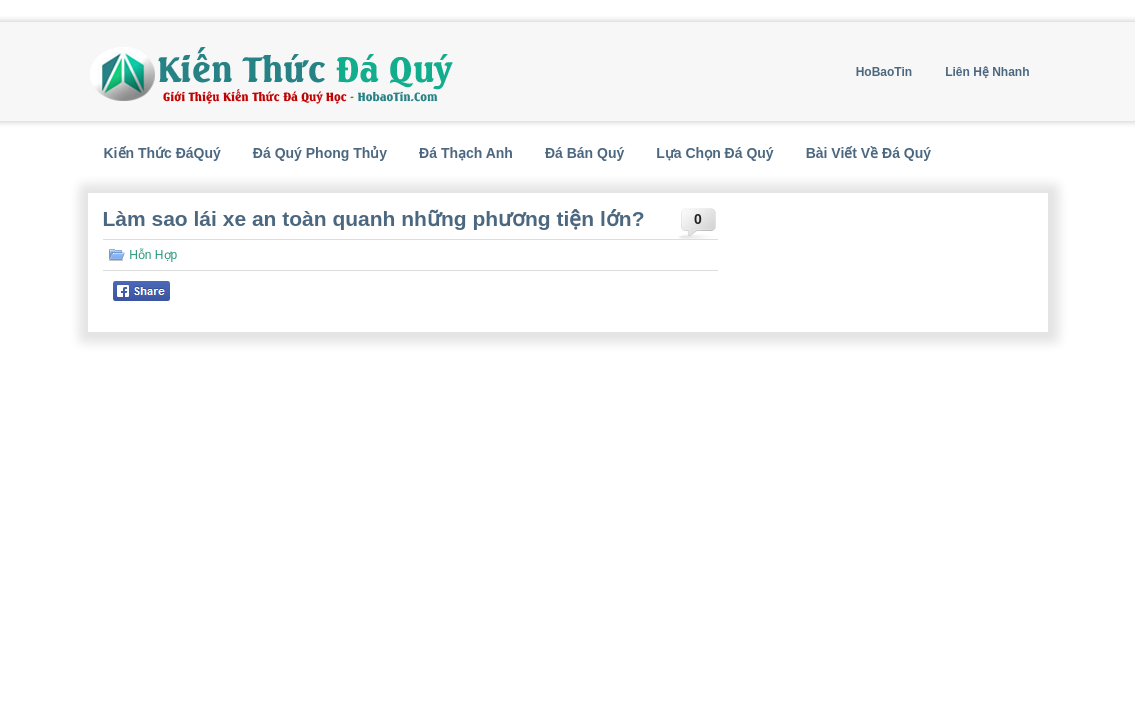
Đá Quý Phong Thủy (320, 153)
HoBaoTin (884, 72)
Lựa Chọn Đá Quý (714, 153)
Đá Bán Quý (584, 153)
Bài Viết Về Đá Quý (868, 153)
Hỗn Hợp (153, 255)
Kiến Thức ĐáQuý (162, 153)
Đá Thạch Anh (466, 153)
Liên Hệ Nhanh (987, 72)
